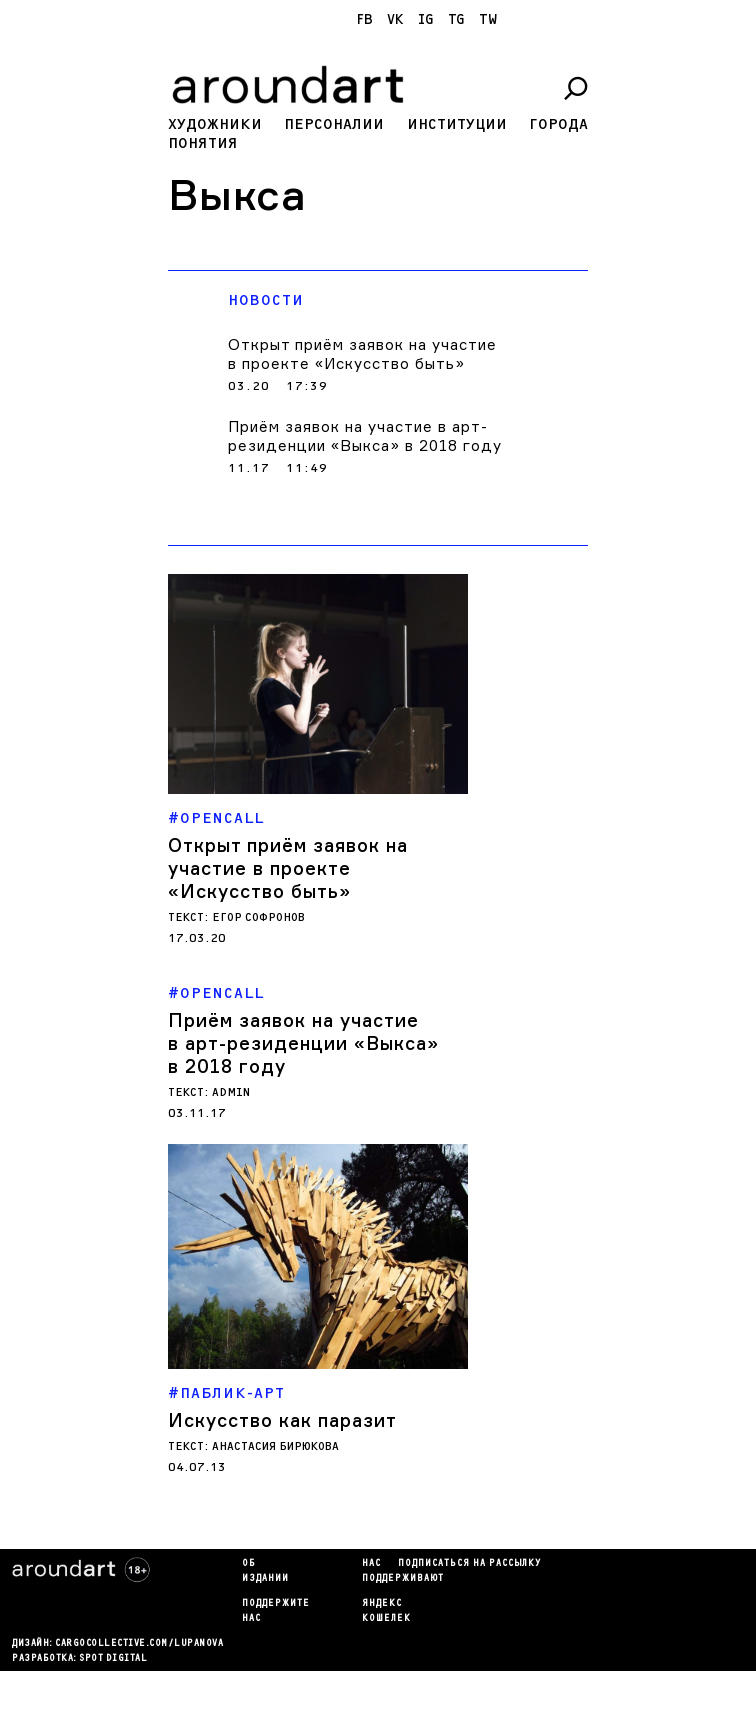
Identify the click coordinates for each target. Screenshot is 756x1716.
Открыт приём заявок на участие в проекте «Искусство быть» (362, 354)
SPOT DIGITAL (113, 1659)
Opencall (222, 818)
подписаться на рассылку (469, 1564)
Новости (266, 300)
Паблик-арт (232, 1393)
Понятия (203, 143)
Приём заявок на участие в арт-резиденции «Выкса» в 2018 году (365, 436)
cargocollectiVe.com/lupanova (139, 1644)
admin (231, 1092)
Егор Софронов (258, 917)
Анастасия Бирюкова (275, 1446)
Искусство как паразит (282, 1420)
